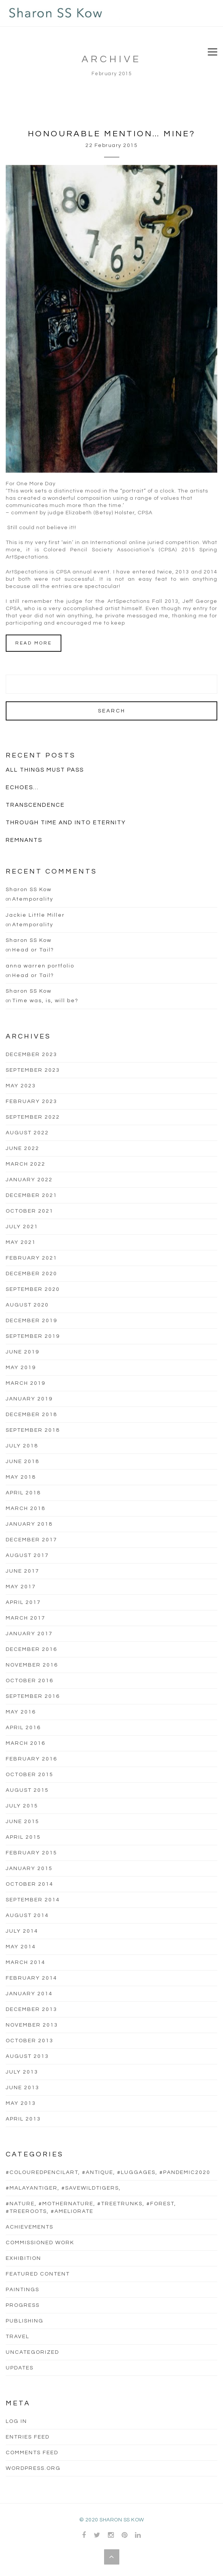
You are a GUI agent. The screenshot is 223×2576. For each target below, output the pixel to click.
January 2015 (29, 1868)
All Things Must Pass (45, 770)
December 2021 (31, 1195)
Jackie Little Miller (35, 915)
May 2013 (21, 2103)
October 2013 (29, 2040)
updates (20, 2368)
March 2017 (25, 1618)
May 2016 (21, 1712)
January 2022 (29, 1179)
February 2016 (31, 1759)
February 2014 (31, 1978)
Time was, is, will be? (45, 1000)
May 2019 (21, 1367)
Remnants (24, 840)
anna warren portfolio (40, 966)
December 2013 (31, 2009)
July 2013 (22, 2072)
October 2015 (29, 1774)
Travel (17, 2336)
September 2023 (33, 1070)
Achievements (29, 2227)
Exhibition (23, 2258)
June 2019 (22, 1352)
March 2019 (25, 1383)
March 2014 (25, 1962)
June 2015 (22, 1821)
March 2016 (25, 1743)
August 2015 (27, 1790)
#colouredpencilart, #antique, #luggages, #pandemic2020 (108, 2172)
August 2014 (27, 1915)
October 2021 (29, 1211)
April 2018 (23, 1493)
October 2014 (29, 1884)
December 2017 (31, 1539)
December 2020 (31, 1273)
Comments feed (32, 2452)
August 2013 (27, 2056)
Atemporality (32, 899)
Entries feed (28, 2437)
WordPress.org (33, 2468)
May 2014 (21, 1946)
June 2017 (22, 1571)
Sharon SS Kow (28, 889)
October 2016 (29, 1680)
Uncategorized (32, 2352)
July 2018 (22, 1446)
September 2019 (33, 1336)
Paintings (22, 2289)
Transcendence (35, 805)
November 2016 (32, 1665)
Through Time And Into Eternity (66, 822)
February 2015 (31, 1853)
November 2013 (32, 2025)
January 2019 (29, 1399)
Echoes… (22, 787)
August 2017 (27, 1555)
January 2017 (29, 1633)
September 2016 (33, 1696)
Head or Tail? (33, 950)
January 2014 (29, 1993)
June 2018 (22, 1461)
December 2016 (31, 1649)
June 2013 (22, 2087)
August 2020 (27, 1305)
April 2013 (23, 2119)
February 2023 (31, 1101)
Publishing (24, 2321)
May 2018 (21, 1477)
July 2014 (22, 1931)
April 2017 (23, 1602)
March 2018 (25, 1508)
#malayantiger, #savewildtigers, (63, 2188)
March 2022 (25, 1164)
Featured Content (38, 2274)
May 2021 (21, 1242)
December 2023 (31, 1054)
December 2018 (31, 1414)
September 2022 (33, 1117)
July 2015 (22, 1806)
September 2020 (33, 1289)
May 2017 (21, 1586)
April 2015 (23, 1837)
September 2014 (33, 1900)
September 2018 (33, 1430)
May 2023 (21, 1086)
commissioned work (40, 2242)
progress (23, 2305)
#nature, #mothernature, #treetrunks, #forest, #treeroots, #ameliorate (91, 2207)
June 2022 (22, 1148)
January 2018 (29, 1524)
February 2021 (31, 1258)
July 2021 (22, 1226)
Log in (16, 2421)
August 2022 (27, 1132)
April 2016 (23, 1727)
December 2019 (31, 1320)
